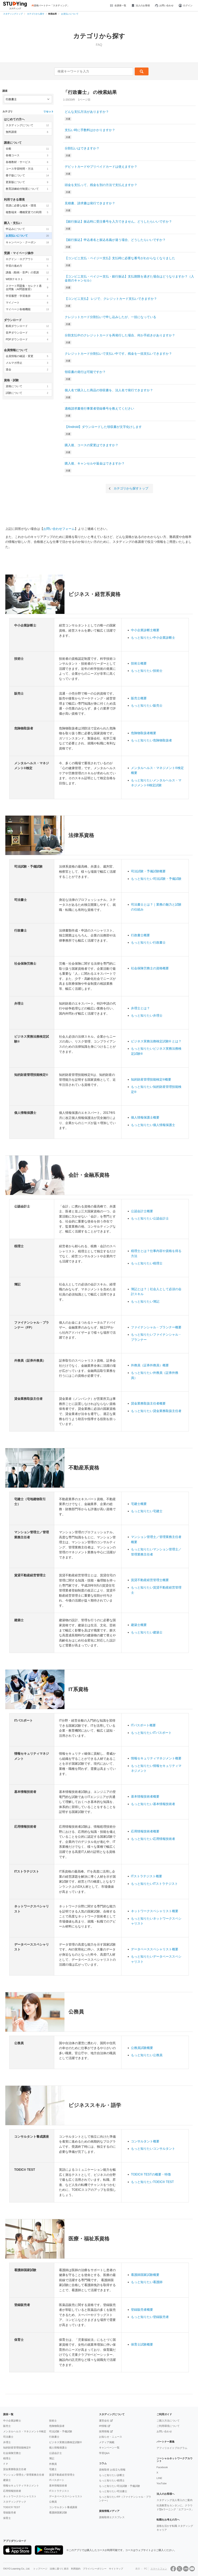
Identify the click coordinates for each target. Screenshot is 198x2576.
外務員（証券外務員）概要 (150, 1365)
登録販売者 (9, 2512)
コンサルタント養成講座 (63, 2507)
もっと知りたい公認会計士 (150, 1218)
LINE (159, 2478)
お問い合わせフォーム (59, 528)
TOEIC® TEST (11, 2507)
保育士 (7, 2518)
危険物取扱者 (56, 2425)
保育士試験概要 (142, 2344)
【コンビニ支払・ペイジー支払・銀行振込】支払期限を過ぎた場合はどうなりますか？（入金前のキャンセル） (129, 278)
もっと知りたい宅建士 (147, 1511)
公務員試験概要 (142, 2048)
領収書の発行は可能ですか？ (85, 372)
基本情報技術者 (58, 2485)
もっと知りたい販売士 (147, 705)
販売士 (7, 2425)
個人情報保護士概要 (145, 1117)
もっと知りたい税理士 (147, 1263)
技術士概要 (139, 663)
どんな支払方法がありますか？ (87, 111)
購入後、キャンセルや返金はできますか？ (95, 463)
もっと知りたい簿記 (145, 1301)
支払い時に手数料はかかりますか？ (90, 130)
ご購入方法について (168, 2420)
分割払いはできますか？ (82, 148)
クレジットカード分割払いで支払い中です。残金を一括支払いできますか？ (118, 353)
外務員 (53, 2463)
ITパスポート (56, 2480)
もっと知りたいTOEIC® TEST (152, 2182)
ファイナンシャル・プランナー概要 (156, 1327)
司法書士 (8, 2436)
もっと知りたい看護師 (147, 2282)
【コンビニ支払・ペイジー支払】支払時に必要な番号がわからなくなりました (120, 258)
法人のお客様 (140, 5)
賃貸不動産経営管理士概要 (150, 1580)
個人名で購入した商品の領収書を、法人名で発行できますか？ (109, 390)
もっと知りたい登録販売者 (150, 2317)
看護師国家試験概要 (145, 2274)
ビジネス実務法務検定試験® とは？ (156, 1041)
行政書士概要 (140, 935)
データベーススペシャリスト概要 (154, 1949)
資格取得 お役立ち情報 (112, 2469)
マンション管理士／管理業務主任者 (23, 2474)
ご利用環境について (168, 2425)
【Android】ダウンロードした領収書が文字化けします (103, 426)
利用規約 (75, 2568)
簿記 (51, 2458)
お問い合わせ (164, 5)
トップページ (40, 2568)
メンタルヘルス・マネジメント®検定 (24, 2431)
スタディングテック (14, 2501)
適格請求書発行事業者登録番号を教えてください (99, 408)
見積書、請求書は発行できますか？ (90, 203)
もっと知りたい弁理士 (147, 1015)
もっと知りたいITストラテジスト (154, 1883)
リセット (48, 111)
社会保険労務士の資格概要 (150, 968)
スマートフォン (158, 2568)
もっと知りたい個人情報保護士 (153, 1125)
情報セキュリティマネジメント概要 (156, 1758)
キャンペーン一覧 (109, 2447)
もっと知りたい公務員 (147, 2055)
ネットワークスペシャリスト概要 (154, 1911)
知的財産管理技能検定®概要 (151, 1079)
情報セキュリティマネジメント (21, 2485)
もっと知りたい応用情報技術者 (153, 1838)
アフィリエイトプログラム (172, 2447)
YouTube (162, 2483)
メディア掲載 (106, 2442)
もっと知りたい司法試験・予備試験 (156, 878)
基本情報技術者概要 (145, 1796)
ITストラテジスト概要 (146, 1876)
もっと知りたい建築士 (147, 1632)
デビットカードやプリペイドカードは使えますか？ (101, 166)
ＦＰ (5, 2463)
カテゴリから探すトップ (131, 488)
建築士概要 (139, 1625)
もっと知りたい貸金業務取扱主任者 (156, 1411)
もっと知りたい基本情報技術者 (153, 1804)
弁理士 (7, 2442)
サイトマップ (116, 2568)
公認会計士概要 (142, 1211)
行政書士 (54, 2436)
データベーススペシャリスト (65, 2496)
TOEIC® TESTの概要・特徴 (151, 2174)
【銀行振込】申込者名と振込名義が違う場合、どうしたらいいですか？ (115, 240)
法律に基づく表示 (59, 2568)
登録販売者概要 (142, 2309)
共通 (68, 119)
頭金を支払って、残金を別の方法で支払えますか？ (101, 185)
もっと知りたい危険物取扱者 (151, 740)
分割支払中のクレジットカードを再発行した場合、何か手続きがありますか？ (120, 335)
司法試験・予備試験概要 (148, 871)
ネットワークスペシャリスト (19, 2496)
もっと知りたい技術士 (147, 670)
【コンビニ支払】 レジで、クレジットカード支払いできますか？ (111, 298)
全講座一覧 (117, 5)
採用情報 (104, 2431)
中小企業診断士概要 (145, 630)
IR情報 (103, 2425)
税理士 (7, 2458)
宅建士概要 (139, 1503)
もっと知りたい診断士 (112, 2475)
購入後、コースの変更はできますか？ (91, 445)
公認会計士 (55, 2453)
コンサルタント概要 (145, 2141)
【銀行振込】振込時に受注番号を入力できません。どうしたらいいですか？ (118, 221)
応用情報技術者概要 (145, 1831)
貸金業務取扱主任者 (14, 2469)
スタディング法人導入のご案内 (174, 2500)
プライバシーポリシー (94, 2568)
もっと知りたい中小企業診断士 (153, 637)
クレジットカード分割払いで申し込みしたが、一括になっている (110, 317)
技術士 (53, 2420)
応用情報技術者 (12, 2490)
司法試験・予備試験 (60, 2431)
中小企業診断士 (12, 2420)
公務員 (53, 2501)
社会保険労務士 (12, 2453)
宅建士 (53, 2469)
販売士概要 (139, 698)
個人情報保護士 (58, 2447)
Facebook (162, 2467)
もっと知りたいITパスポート (151, 1732)
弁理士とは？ (140, 1008)
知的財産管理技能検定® (17, 2447)
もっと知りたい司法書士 (113, 2491)
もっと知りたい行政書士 (148, 942)
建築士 (7, 2480)
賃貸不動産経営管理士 (62, 2474)
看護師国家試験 (58, 2512)
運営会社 (104, 2420)
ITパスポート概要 (143, 1725)
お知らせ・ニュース (110, 2436)
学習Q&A (104, 2453)
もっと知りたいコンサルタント (153, 2148)
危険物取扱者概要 (143, 733)
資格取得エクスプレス (112, 2517)
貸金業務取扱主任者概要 (148, 1403)
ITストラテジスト (59, 2490)
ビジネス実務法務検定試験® (65, 2442)
